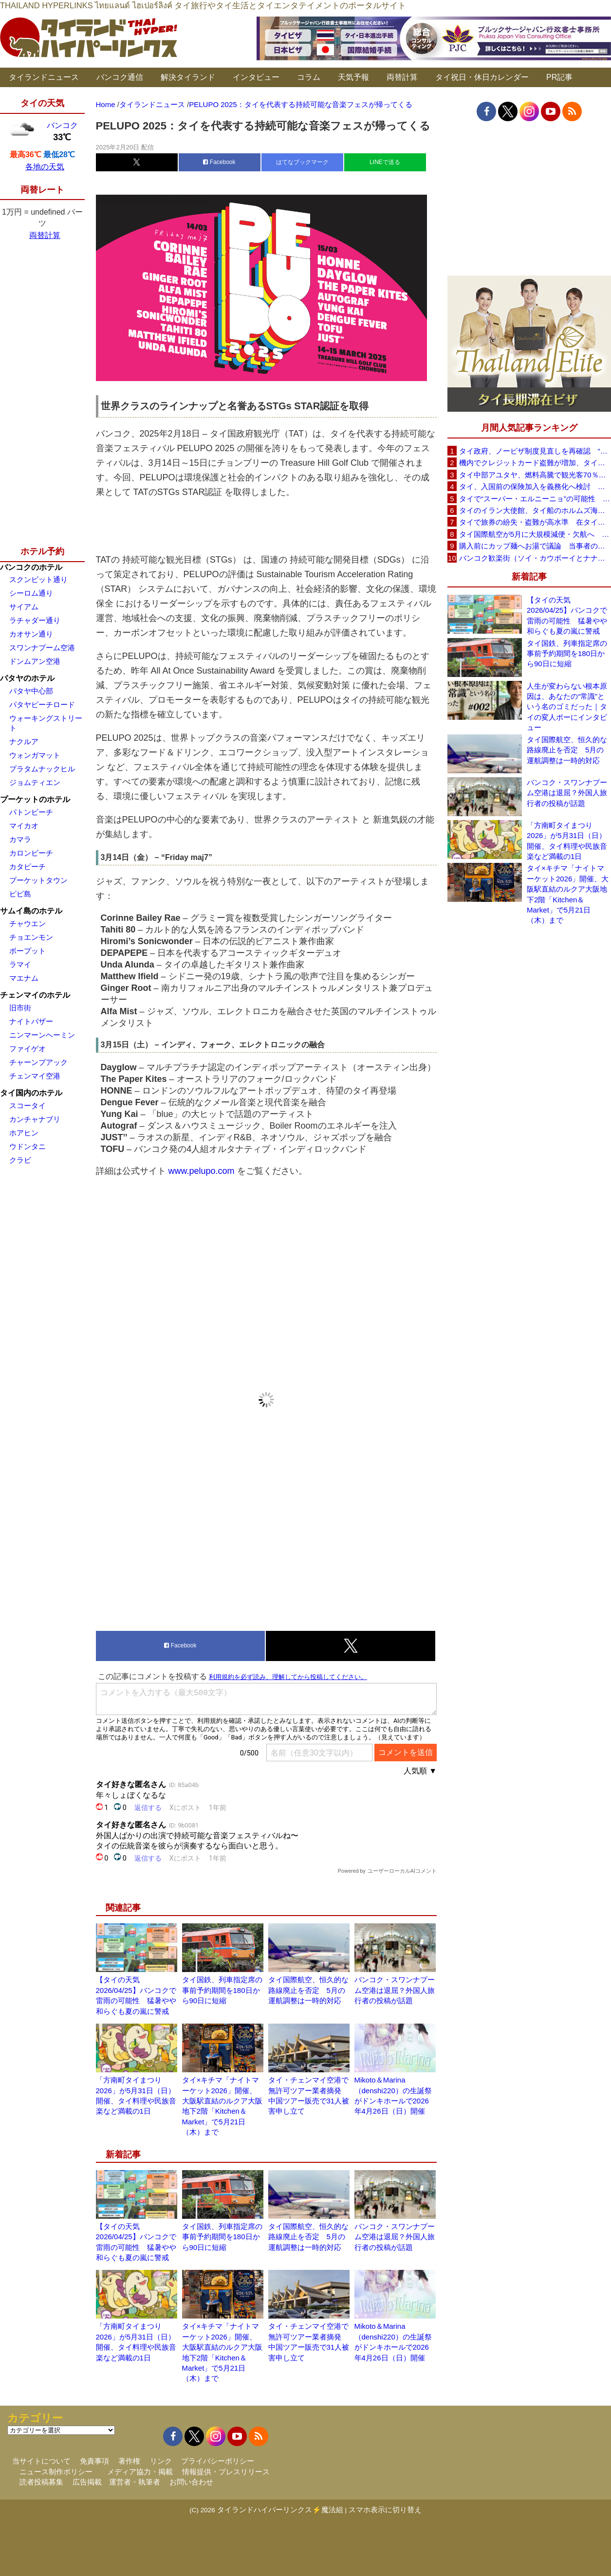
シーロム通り (31, 593)
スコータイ (27, 1105)
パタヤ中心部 (31, 691)
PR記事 (559, 77)
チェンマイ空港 (34, 1076)
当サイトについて (41, 2461)
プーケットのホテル (35, 799)
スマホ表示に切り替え (385, 2509)
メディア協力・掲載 (140, 2471)
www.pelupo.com (201, 1171)
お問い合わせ (191, 2482)
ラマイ (20, 964)
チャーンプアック (38, 1062)
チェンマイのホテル (35, 995)
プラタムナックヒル (42, 769)
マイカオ (23, 826)
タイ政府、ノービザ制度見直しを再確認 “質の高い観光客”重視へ (535, 451)
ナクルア (23, 741)
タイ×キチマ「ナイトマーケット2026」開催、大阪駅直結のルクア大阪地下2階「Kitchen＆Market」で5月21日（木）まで (568, 894)
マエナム (23, 978)
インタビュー (256, 77)
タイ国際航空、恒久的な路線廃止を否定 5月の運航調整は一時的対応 (308, 1990)
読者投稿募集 (41, 2482)
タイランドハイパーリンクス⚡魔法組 (280, 2509)
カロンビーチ (31, 853)
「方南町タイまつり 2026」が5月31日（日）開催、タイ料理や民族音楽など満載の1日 (567, 840)
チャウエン (27, 923)
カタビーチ (27, 866)
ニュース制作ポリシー (56, 2471)
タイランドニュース (44, 77)
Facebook (219, 162)
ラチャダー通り (34, 620)
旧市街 (20, 1008)
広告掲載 (87, 2482)
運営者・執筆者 (134, 2482)
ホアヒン (23, 1133)
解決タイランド (188, 77)
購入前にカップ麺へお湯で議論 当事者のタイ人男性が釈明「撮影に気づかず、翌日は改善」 (535, 546)
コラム (308, 77)
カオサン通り (31, 634)
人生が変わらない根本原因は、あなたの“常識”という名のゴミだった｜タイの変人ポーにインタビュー (567, 707)
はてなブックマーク (302, 162)
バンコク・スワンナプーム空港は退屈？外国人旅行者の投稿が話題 (394, 1990)
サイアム (23, 607)
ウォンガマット (34, 755)
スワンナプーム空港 (42, 647)
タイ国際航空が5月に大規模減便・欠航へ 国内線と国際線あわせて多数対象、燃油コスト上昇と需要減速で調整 (535, 534)
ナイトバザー (31, 1021)
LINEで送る (385, 162)
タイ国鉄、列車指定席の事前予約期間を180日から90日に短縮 (222, 1990)
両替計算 (402, 77)
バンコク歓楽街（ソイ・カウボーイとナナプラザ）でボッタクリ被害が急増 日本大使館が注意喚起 (535, 558)
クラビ (20, 1160)
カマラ (20, 839)
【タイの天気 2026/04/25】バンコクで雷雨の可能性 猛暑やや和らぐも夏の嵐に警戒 (567, 615)
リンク (161, 2461)
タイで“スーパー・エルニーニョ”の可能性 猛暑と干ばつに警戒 (535, 498)
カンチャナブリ (34, 1119)
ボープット (27, 951)
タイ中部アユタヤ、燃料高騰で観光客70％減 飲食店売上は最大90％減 (535, 475)
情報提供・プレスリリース (226, 2471)
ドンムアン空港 (34, 661)
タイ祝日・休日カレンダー (482, 77)
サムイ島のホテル (31, 911)
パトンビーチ (31, 812)
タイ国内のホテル (31, 1093)
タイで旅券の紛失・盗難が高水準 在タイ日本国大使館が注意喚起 (535, 522)
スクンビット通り (38, 579)
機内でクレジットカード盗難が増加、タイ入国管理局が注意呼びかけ (535, 462)
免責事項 (94, 2461)
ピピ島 (20, 894)
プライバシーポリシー (217, 2461)
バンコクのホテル (31, 567)
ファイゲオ (27, 1048)
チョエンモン (31, 937)
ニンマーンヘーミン (42, 1035)
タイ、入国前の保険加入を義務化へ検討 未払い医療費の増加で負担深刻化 (535, 486)
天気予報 (353, 77)
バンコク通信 (119, 77)
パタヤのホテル (27, 678)
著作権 (129, 2461)
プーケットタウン (38, 880)
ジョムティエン (34, 782)
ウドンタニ (27, 1146)
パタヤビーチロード (42, 704)
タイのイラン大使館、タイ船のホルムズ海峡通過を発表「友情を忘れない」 (535, 510)
